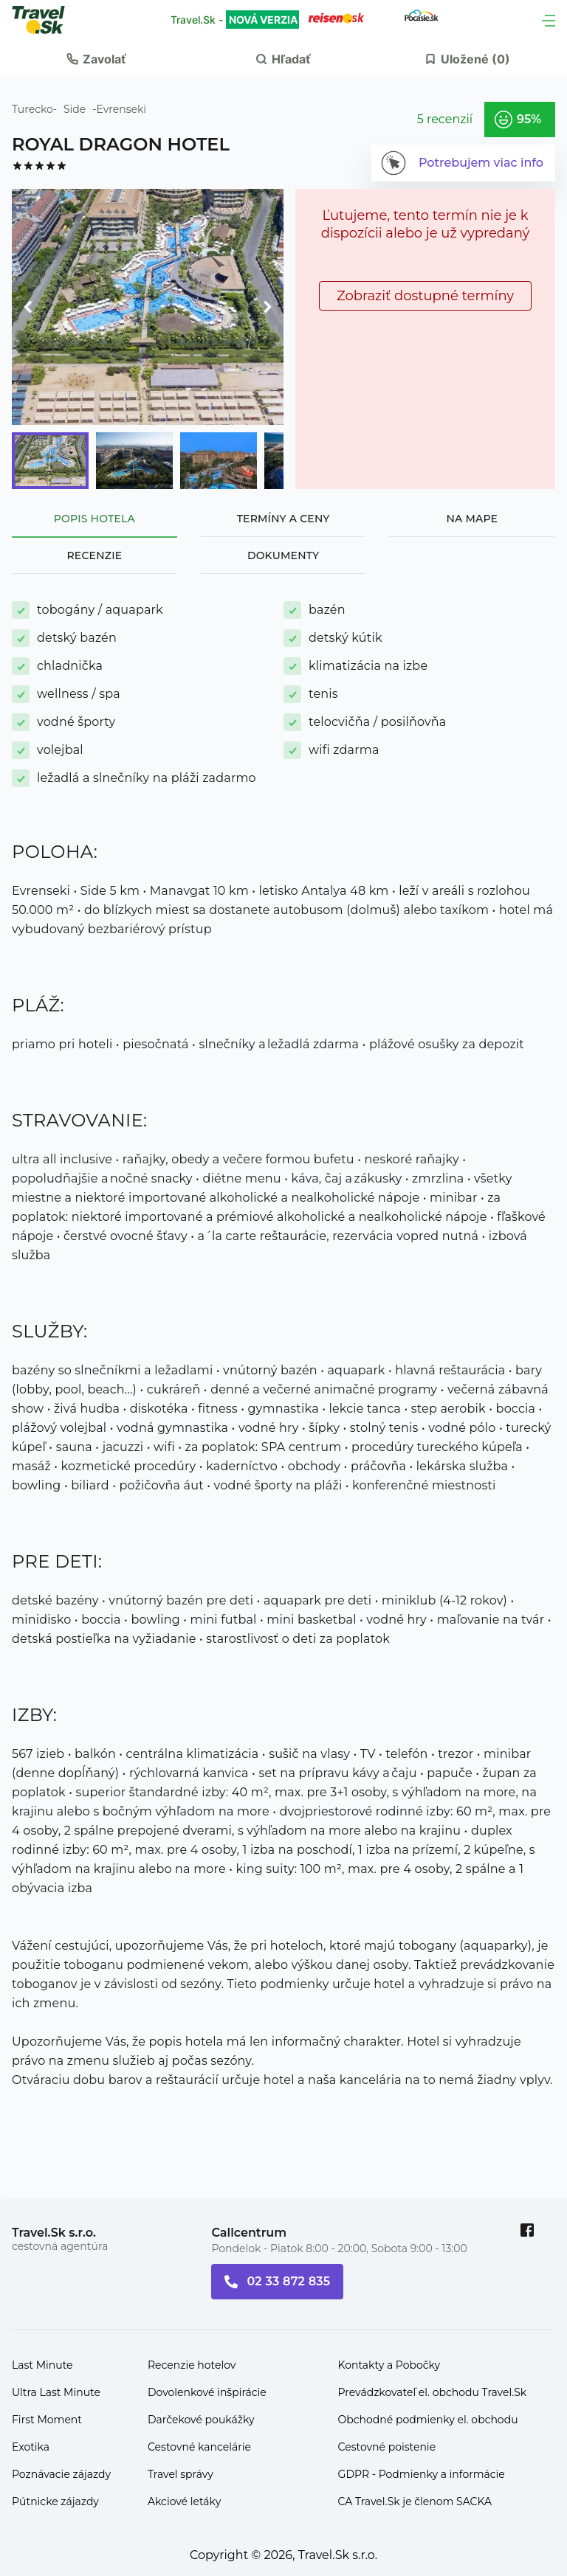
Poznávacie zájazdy (61, 2474)
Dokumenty (283, 555)
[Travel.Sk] (46, 20)
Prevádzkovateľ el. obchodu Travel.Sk (432, 2392)
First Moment (47, 2419)
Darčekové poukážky (201, 2419)
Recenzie (94, 555)
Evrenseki (122, 109)
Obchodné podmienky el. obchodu (428, 2419)
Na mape (472, 518)
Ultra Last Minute (56, 2392)
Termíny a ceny (283, 518)
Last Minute (42, 2365)
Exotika (30, 2447)
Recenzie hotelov (192, 2365)
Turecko (32, 109)
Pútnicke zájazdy (55, 2501)
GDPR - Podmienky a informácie (421, 2474)
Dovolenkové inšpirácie (207, 2392)
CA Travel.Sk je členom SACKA (415, 2501)
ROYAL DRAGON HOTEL (121, 144)
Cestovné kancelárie (199, 2447)
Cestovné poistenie (387, 2447)
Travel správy (180, 2474)
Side (74, 109)
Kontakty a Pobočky (389, 2365)
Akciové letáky (184, 2501)
